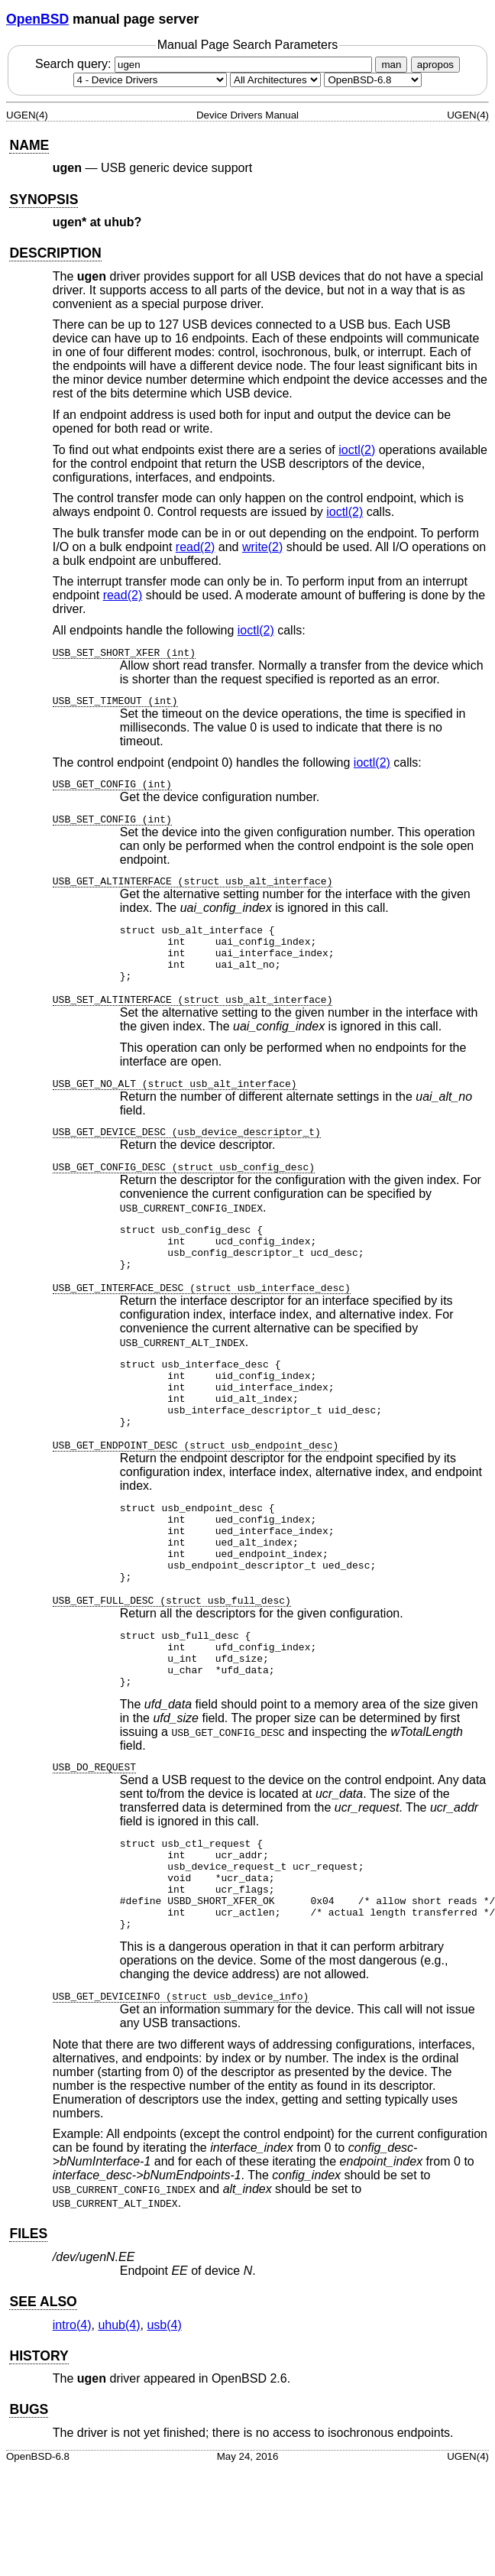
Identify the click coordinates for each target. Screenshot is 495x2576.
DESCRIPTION (55, 253)
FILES (28, 2313)
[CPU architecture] (275, 80)
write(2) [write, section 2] (262, 546)
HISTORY (38, 2436)
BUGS (28, 2489)
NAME (29, 145)
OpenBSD (37, 19)
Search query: (205, 63)
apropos (435, 64)
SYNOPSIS (43, 199)
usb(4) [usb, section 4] (164, 2405)
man (391, 64)
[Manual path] (373, 80)
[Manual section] (150, 80)
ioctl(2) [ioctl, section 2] (356, 449)
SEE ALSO (42, 2381)
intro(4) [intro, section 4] (72, 2405)
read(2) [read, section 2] (195, 546)
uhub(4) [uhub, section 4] (119, 2405)
